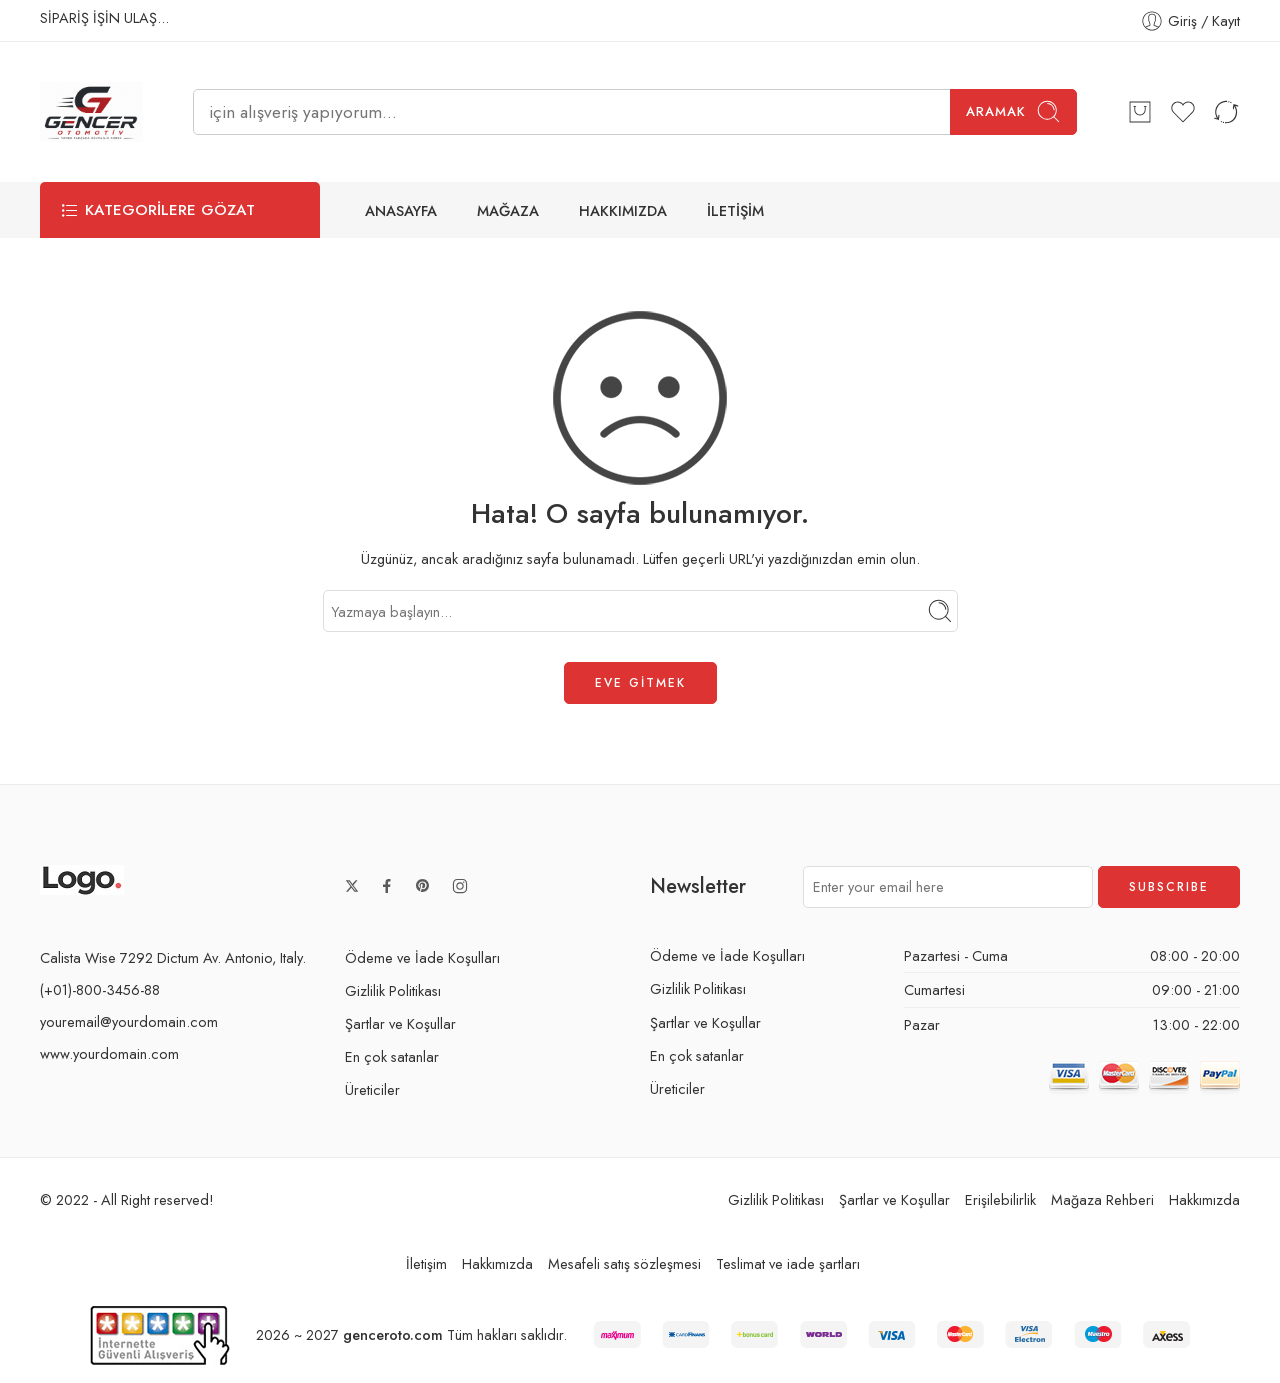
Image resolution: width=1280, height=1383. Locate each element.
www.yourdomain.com (109, 1053)
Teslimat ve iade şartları (788, 1264)
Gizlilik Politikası (393, 990)
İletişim (426, 1264)
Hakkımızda (1204, 1199)
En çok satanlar (392, 1056)
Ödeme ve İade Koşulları (422, 957)
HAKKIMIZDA (623, 210)
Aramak (1013, 111)
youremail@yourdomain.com (129, 1021)
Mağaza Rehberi (1102, 1199)
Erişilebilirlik (1000, 1199)
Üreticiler (372, 1089)
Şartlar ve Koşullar (400, 1023)
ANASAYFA (401, 210)
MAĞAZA (508, 210)
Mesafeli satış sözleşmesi (624, 1264)
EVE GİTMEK (640, 683)
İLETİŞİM (735, 210)
